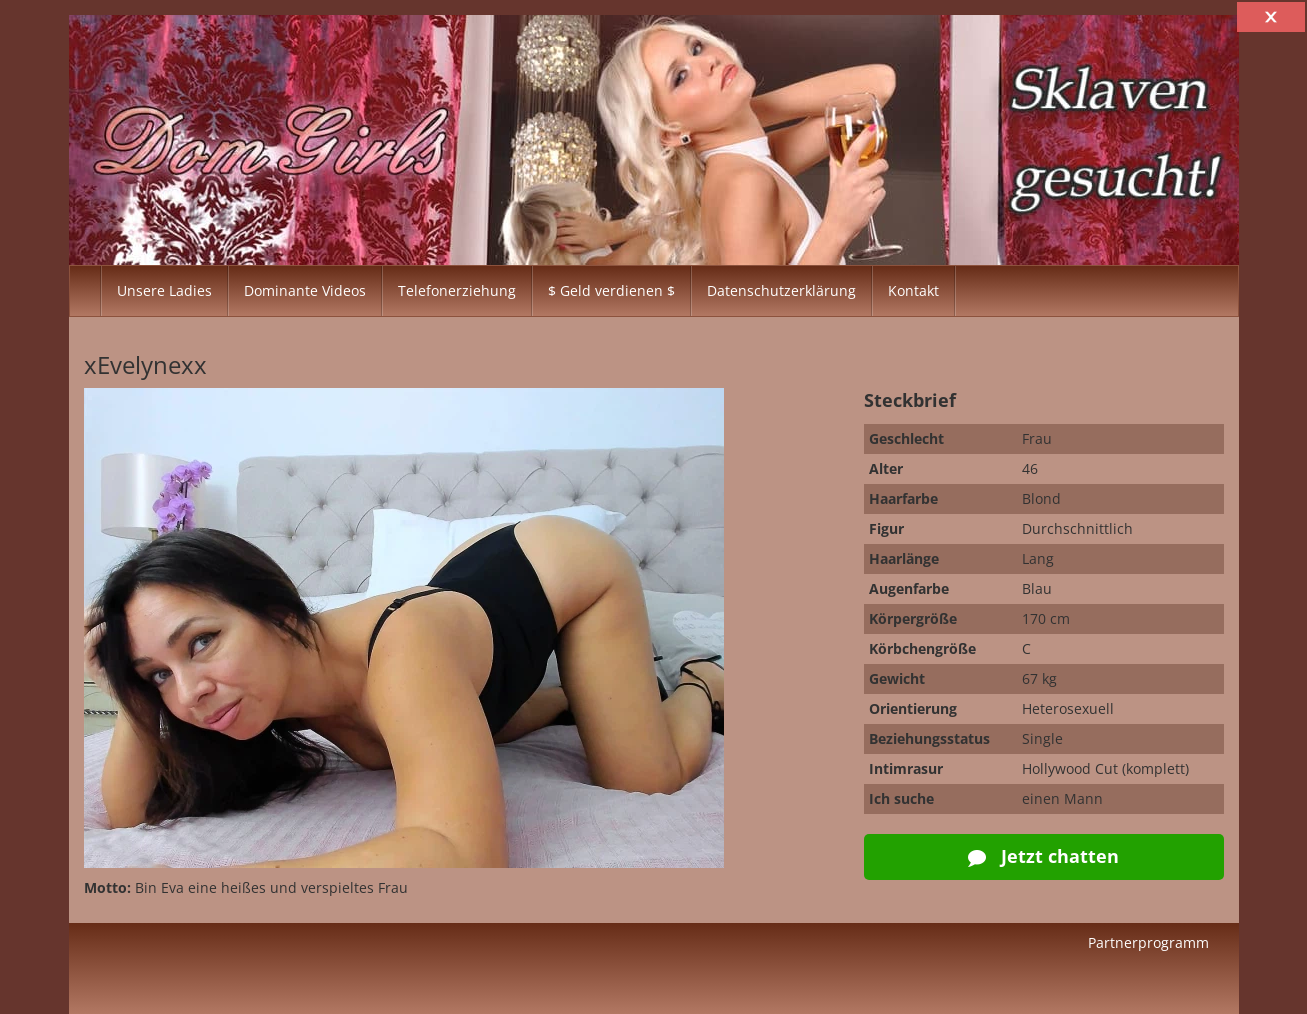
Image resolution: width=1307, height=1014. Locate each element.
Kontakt (913, 290)
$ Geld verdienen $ (611, 290)
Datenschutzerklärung (781, 290)
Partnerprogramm (1148, 942)
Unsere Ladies (164, 290)
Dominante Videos (305, 290)
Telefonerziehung (457, 290)
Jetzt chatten (1043, 856)
